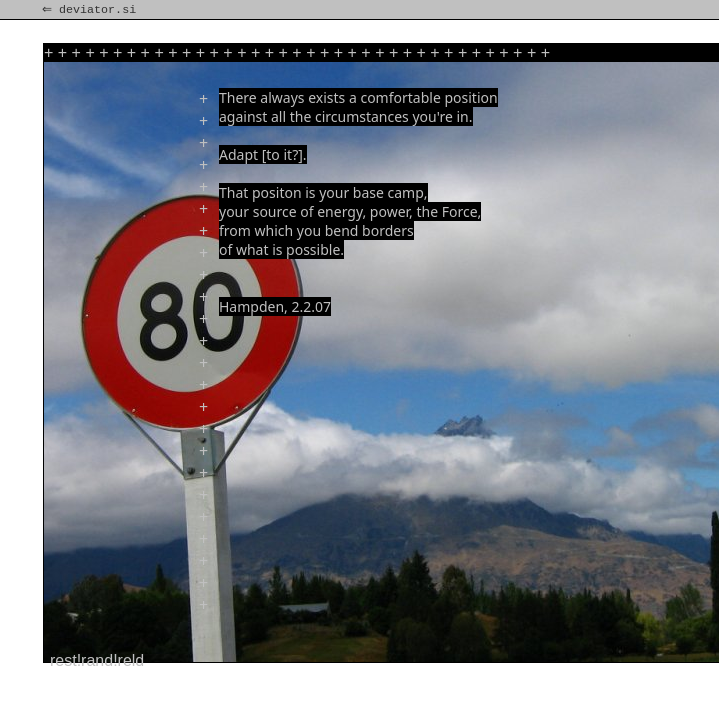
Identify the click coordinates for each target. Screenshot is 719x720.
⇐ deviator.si (91, 10)
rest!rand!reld (97, 660)
